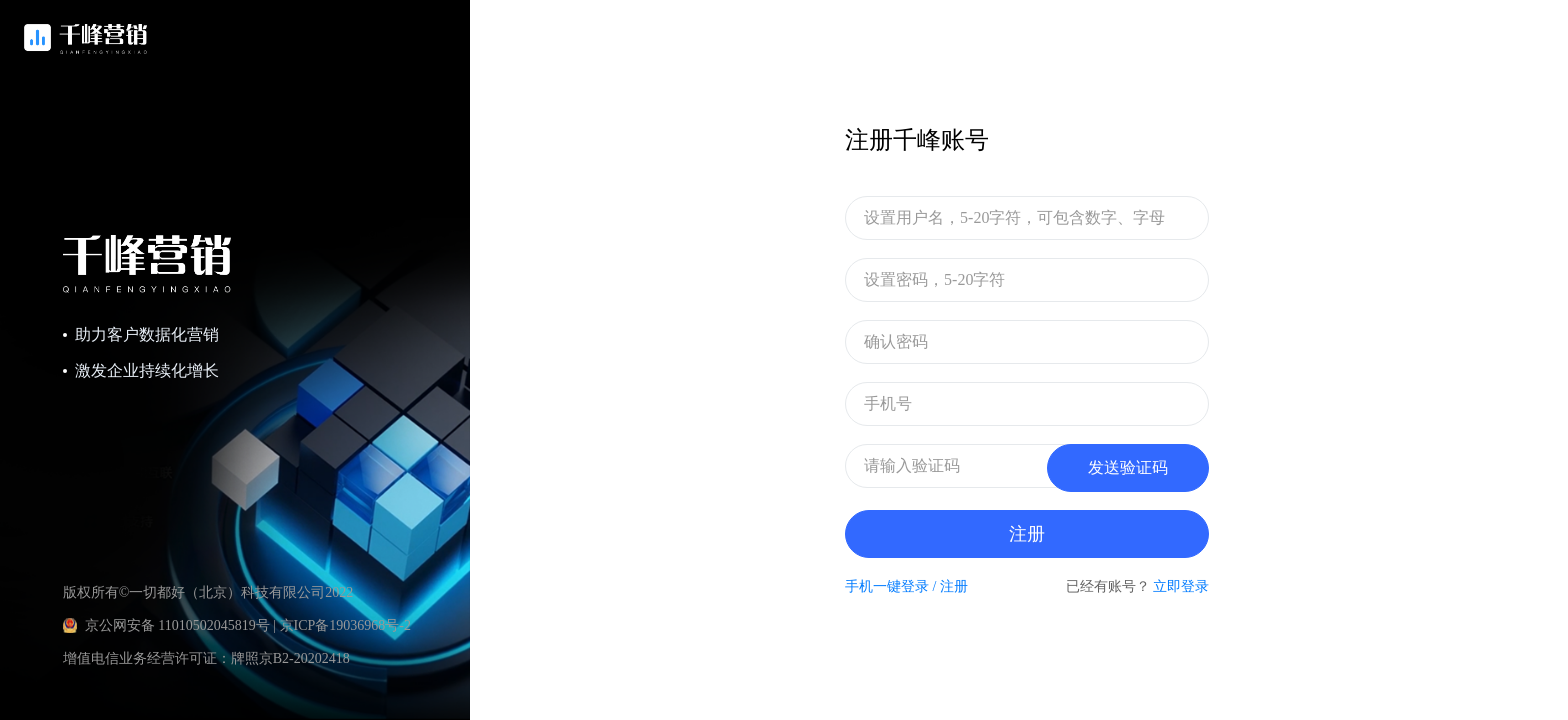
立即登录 (1181, 586)
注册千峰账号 (917, 140)
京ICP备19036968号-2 (345, 625)
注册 (1027, 534)
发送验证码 (1128, 467)
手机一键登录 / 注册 (906, 586)
